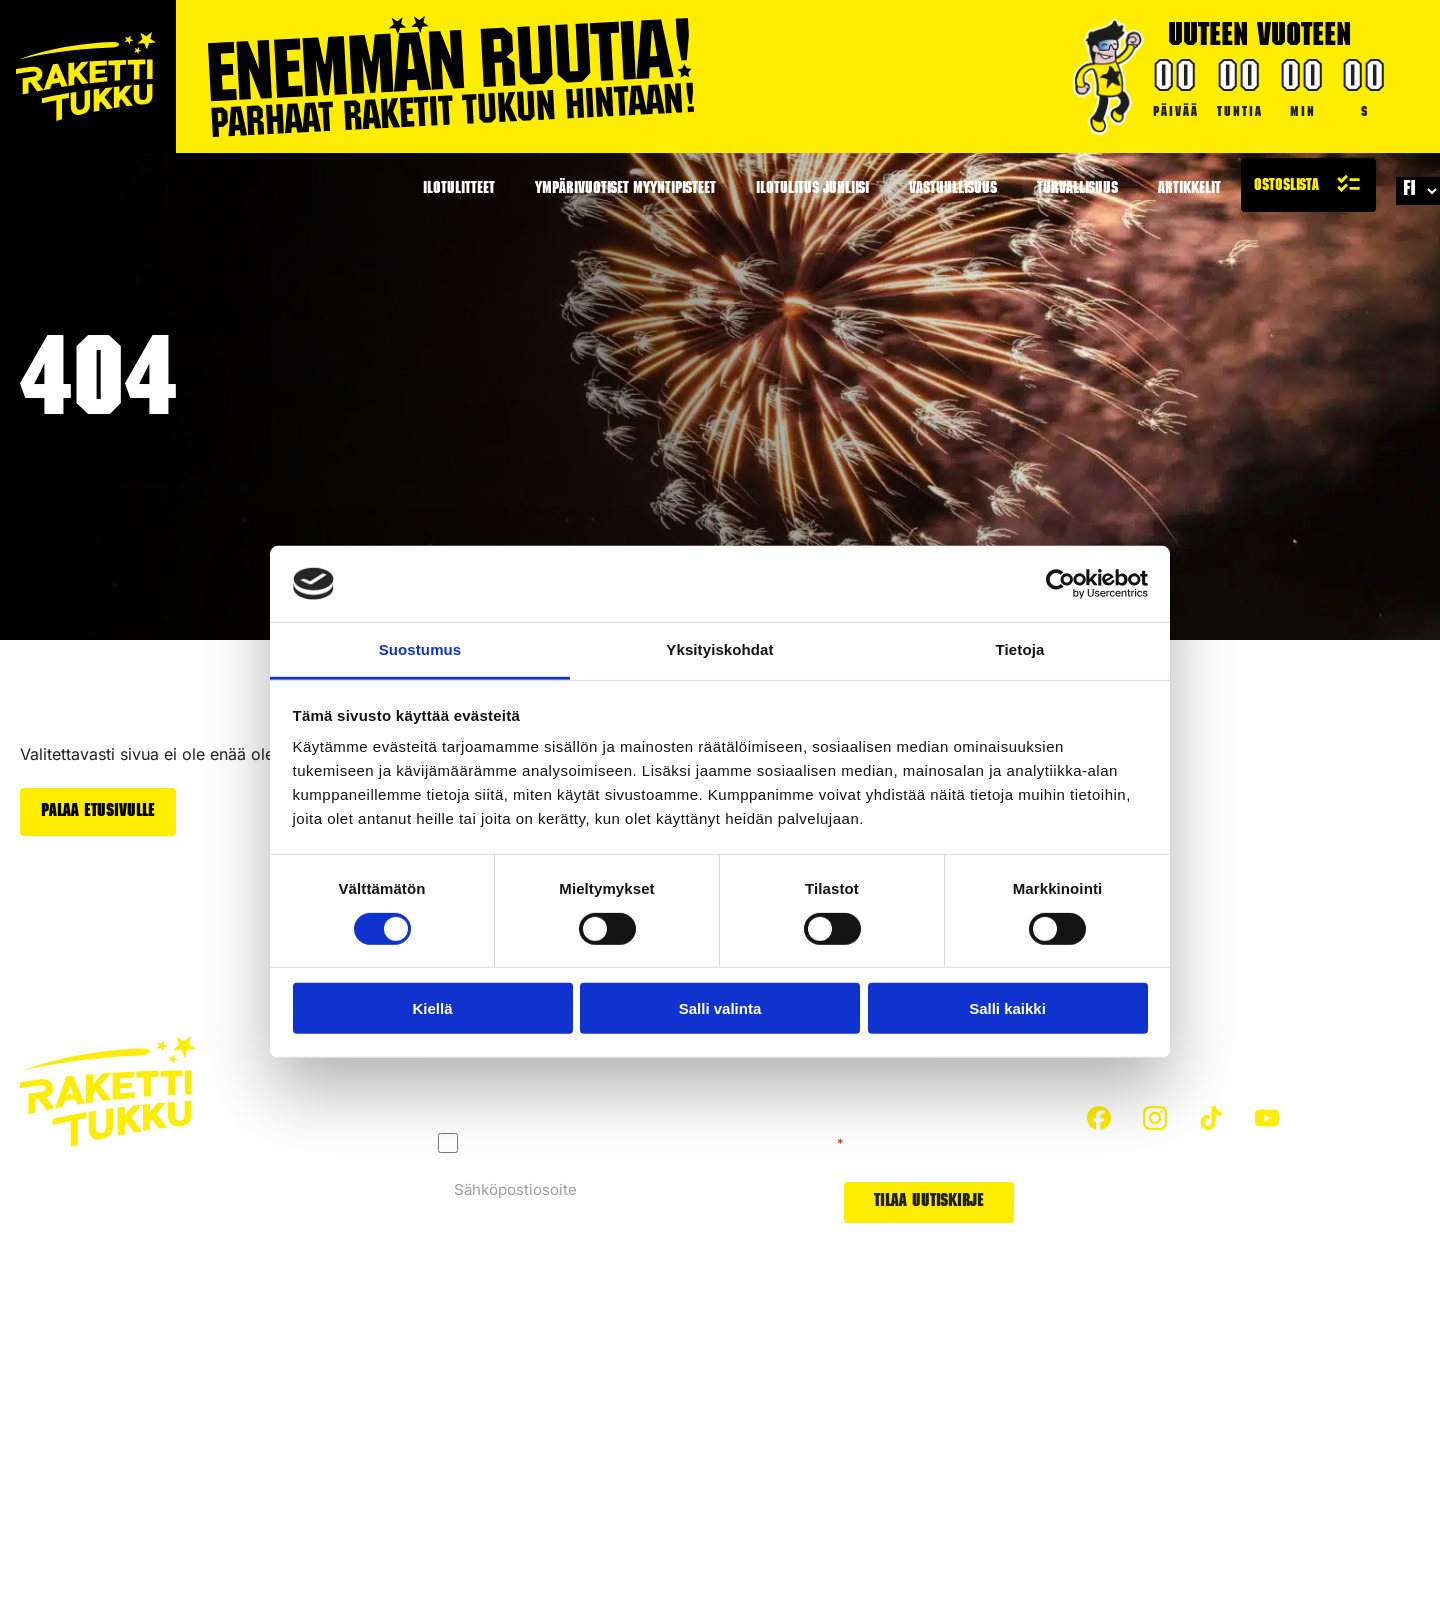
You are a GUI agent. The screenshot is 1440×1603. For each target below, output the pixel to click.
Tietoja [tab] (1020, 649)
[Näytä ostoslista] (1308, 185)
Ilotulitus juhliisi (812, 190)
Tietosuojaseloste (83, 1434)
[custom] (1099, 1118)
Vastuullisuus (953, 190)
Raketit (902, 1378)
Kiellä (432, 1008)
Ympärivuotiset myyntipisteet (625, 190)
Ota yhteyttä (426, 1453)
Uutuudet (911, 1453)
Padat (898, 1415)
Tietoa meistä (674, 1453)
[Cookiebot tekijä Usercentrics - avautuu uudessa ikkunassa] (1060, 584)
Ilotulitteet (459, 190)
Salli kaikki (1007, 1008)
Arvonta (905, 1490)
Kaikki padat (426, 1490)
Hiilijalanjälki (670, 1415)
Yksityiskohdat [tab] (719, 649)
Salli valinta (720, 1008)
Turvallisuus (1077, 190)
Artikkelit (1189, 190)
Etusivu (410, 1378)
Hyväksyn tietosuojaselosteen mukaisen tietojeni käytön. (656, 1143)
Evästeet (193, 1434)
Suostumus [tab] (420, 649)
